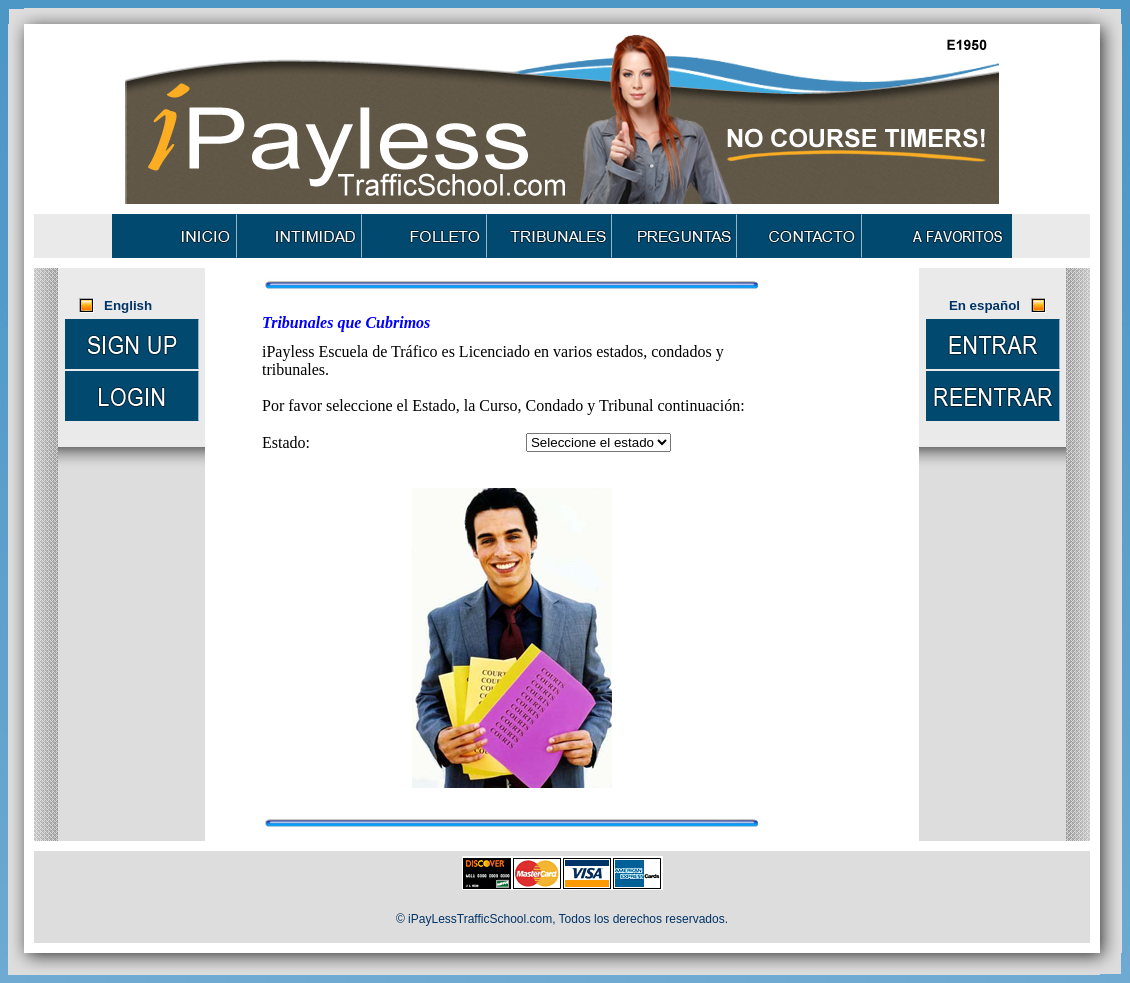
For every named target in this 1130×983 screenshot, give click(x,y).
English (130, 305)
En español (984, 305)
